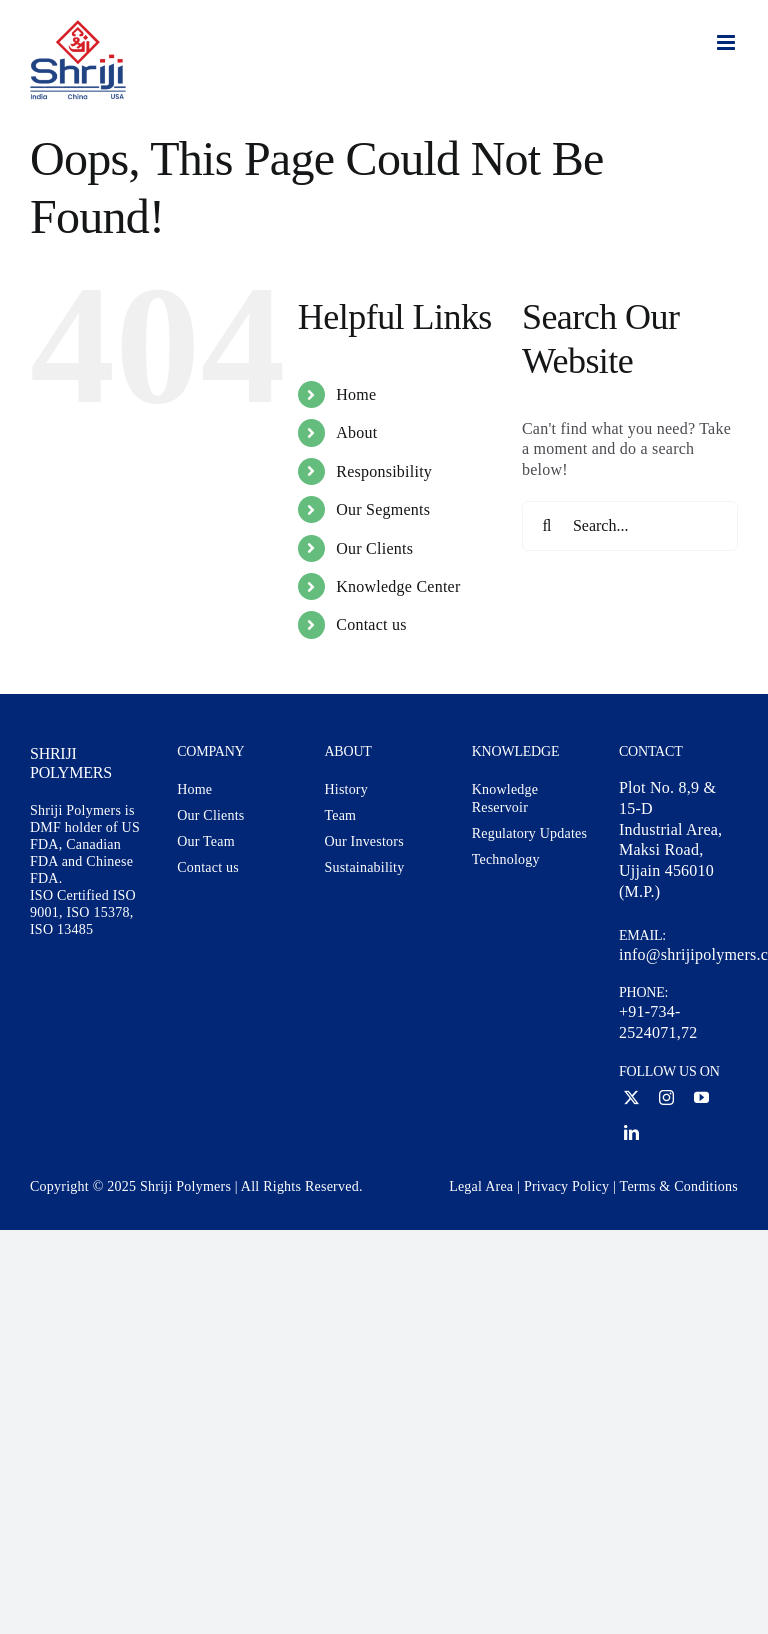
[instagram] (666, 1097)
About (356, 432)
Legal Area (481, 1186)
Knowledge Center (398, 586)
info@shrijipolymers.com (678, 954)
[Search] (547, 526)
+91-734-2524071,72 (658, 1022)
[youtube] (701, 1097)
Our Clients (374, 548)
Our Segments (383, 509)
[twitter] (631, 1097)
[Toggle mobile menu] (727, 42)
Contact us (371, 624)
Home (356, 394)
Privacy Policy (566, 1186)
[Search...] (630, 526)
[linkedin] (631, 1132)
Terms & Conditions (679, 1186)
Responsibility (384, 471)
